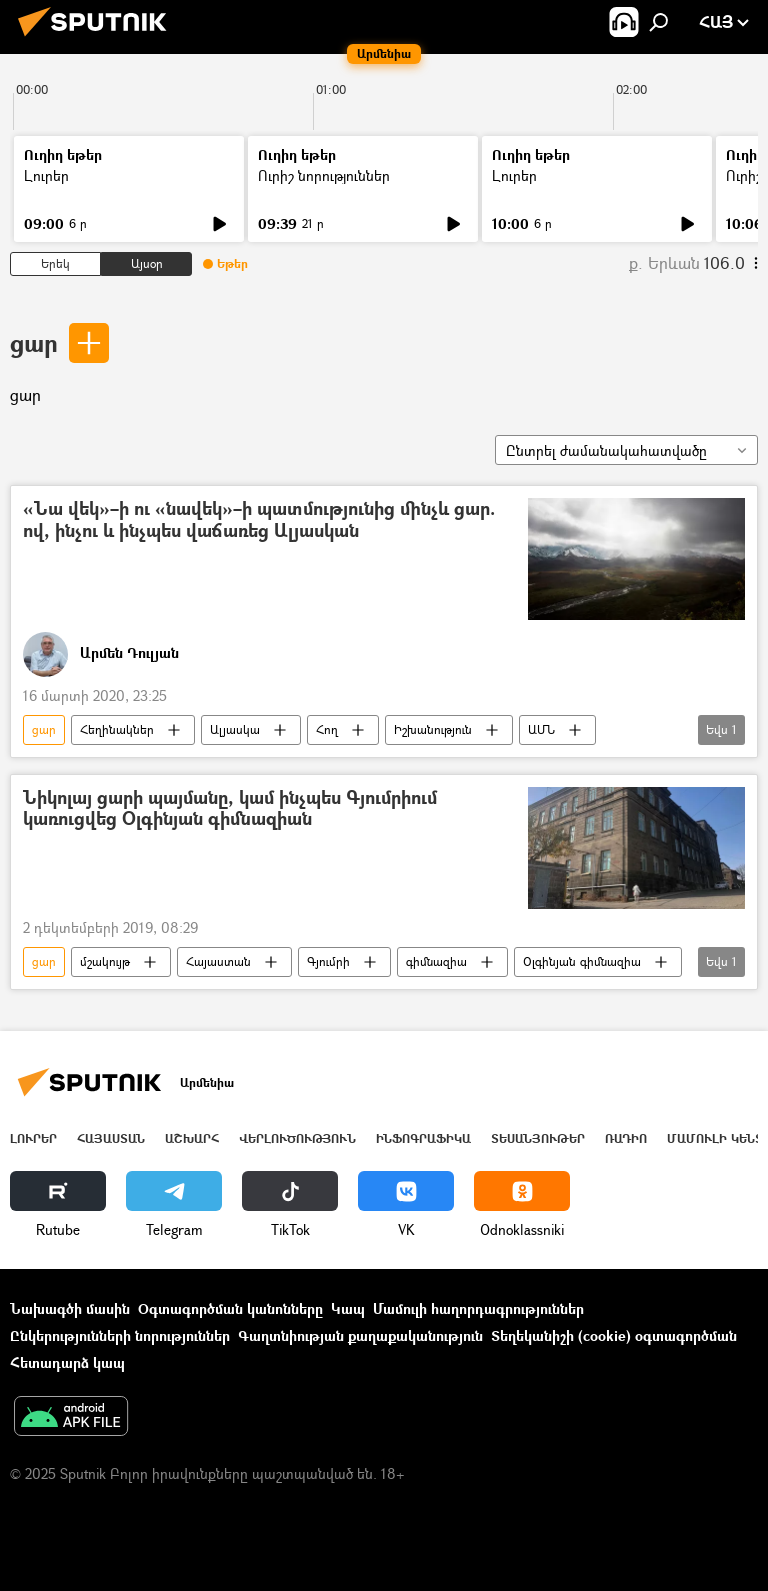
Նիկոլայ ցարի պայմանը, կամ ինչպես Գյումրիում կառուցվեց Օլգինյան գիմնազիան (230, 809)
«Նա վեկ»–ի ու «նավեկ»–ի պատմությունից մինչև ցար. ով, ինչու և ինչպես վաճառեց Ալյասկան (259, 520)
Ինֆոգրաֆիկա (423, 1138)
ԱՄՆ (541, 729)
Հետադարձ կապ (67, 1362)
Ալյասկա (235, 729)
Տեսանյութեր (538, 1138)
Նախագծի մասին (70, 1308)
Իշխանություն (433, 729)
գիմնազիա (436, 961)
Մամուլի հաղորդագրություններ (478, 1308)
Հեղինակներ (117, 729)
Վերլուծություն (297, 1138)
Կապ (348, 1308)
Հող (327, 729)
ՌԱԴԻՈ (626, 1138)
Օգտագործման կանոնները (230, 1308)
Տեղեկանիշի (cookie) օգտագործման (614, 1335)
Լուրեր (46, 175)
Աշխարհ (192, 1138)
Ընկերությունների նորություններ (120, 1335)
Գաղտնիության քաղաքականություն (360, 1335)
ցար (34, 342)
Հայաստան (218, 961)
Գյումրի (328, 961)
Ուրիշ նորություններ (324, 175)
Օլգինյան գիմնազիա (582, 961)
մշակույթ (105, 961)
